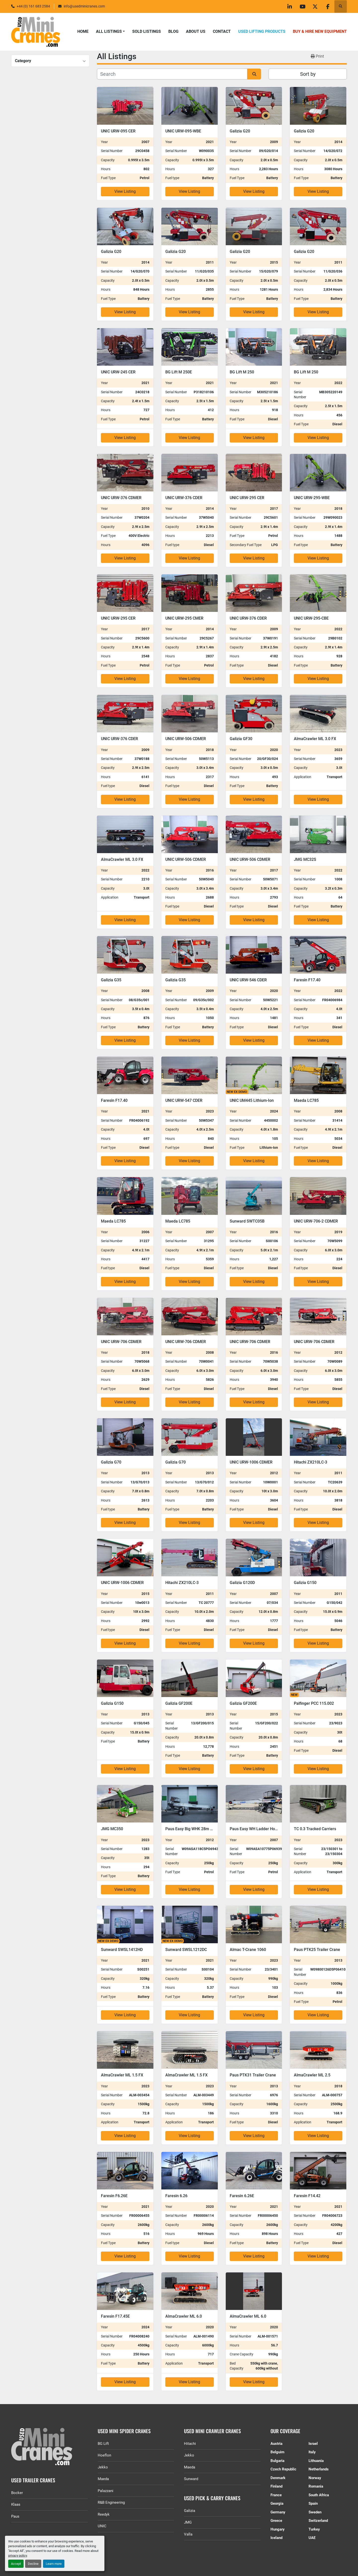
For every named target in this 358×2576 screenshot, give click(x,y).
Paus (15, 2516)
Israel (313, 2443)
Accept (16, 2564)
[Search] (172, 74)
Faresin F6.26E (114, 2195)
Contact (222, 31)
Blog (173, 31)
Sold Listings (146, 31)
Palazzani (105, 2491)
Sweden (315, 2512)
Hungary (277, 2529)
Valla (188, 2534)
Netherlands (319, 2469)
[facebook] (327, 6)
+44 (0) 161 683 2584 (33, 6)
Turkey (314, 2529)
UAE (312, 2538)
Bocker (17, 2493)
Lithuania (316, 2460)
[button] (110, 32)
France (276, 2495)
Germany (277, 2512)
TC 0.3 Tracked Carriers (315, 1828)
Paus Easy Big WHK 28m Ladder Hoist (199, 1828)
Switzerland (318, 2520)
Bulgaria (277, 2460)
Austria (276, 2443)
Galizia (189, 2510)
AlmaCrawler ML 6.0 (248, 2316)
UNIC (102, 2526)
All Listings (109, 31)
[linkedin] (289, 6)
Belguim (277, 2452)
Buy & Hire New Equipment (320, 31)
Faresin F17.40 (307, 980)
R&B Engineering (111, 2502)
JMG (188, 2522)
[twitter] (315, 6)
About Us (195, 31)
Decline (33, 2564)
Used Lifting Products (261, 31)
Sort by (307, 74)
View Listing (125, 191)
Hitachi (190, 2443)
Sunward (191, 2479)
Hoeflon (104, 2455)
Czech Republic (283, 2469)
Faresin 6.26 (176, 2195)
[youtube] (302, 6)
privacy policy (17, 2555)
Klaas (15, 2504)
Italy (312, 2452)
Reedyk (104, 2514)
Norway (315, 2478)
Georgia (276, 2503)
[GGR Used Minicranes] (49, 2446)
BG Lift (103, 2443)
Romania (316, 2486)
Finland (276, 2486)
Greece (276, 2520)
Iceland (276, 2538)
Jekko (103, 2467)
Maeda (103, 2479)
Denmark (277, 2478)
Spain (313, 2503)
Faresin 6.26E (242, 2195)
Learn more (54, 2564)
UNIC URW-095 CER (118, 131)
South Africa (319, 2495)
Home (83, 31)
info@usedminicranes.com (84, 6)
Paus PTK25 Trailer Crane (317, 1949)
